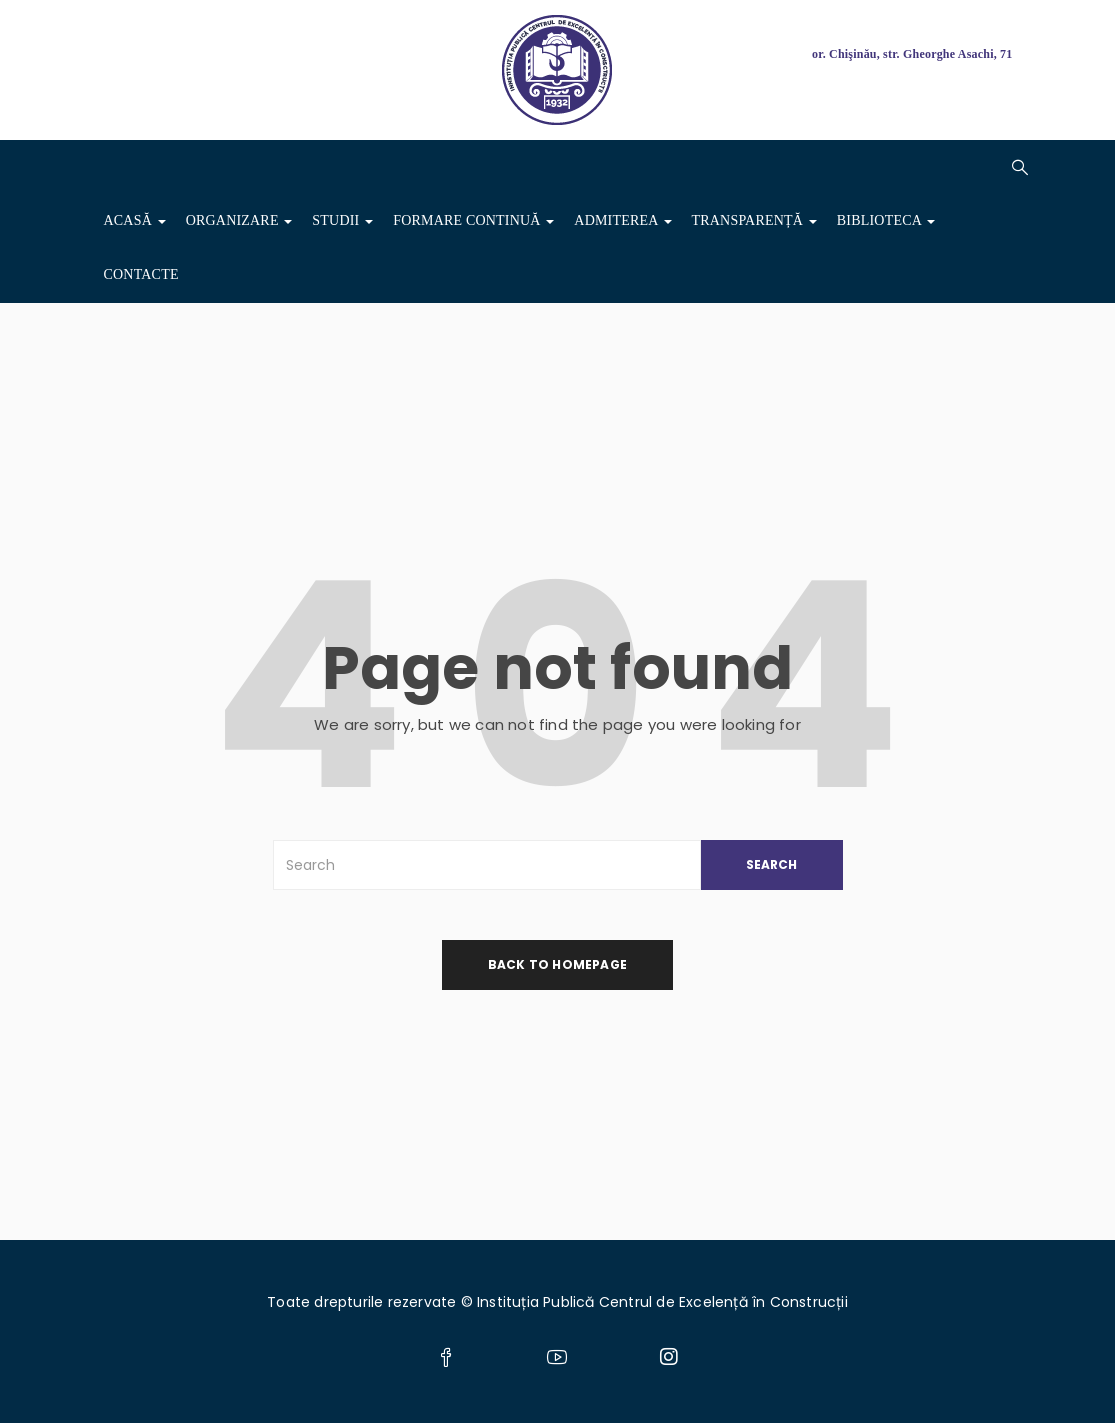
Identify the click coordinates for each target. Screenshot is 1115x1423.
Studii (342, 220)
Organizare (239, 220)
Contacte (141, 274)
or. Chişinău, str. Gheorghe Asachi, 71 (912, 54)
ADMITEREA (622, 220)
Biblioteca (886, 220)
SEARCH (771, 864)
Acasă (135, 220)
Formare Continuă (473, 220)
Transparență (754, 220)
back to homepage (557, 964)
